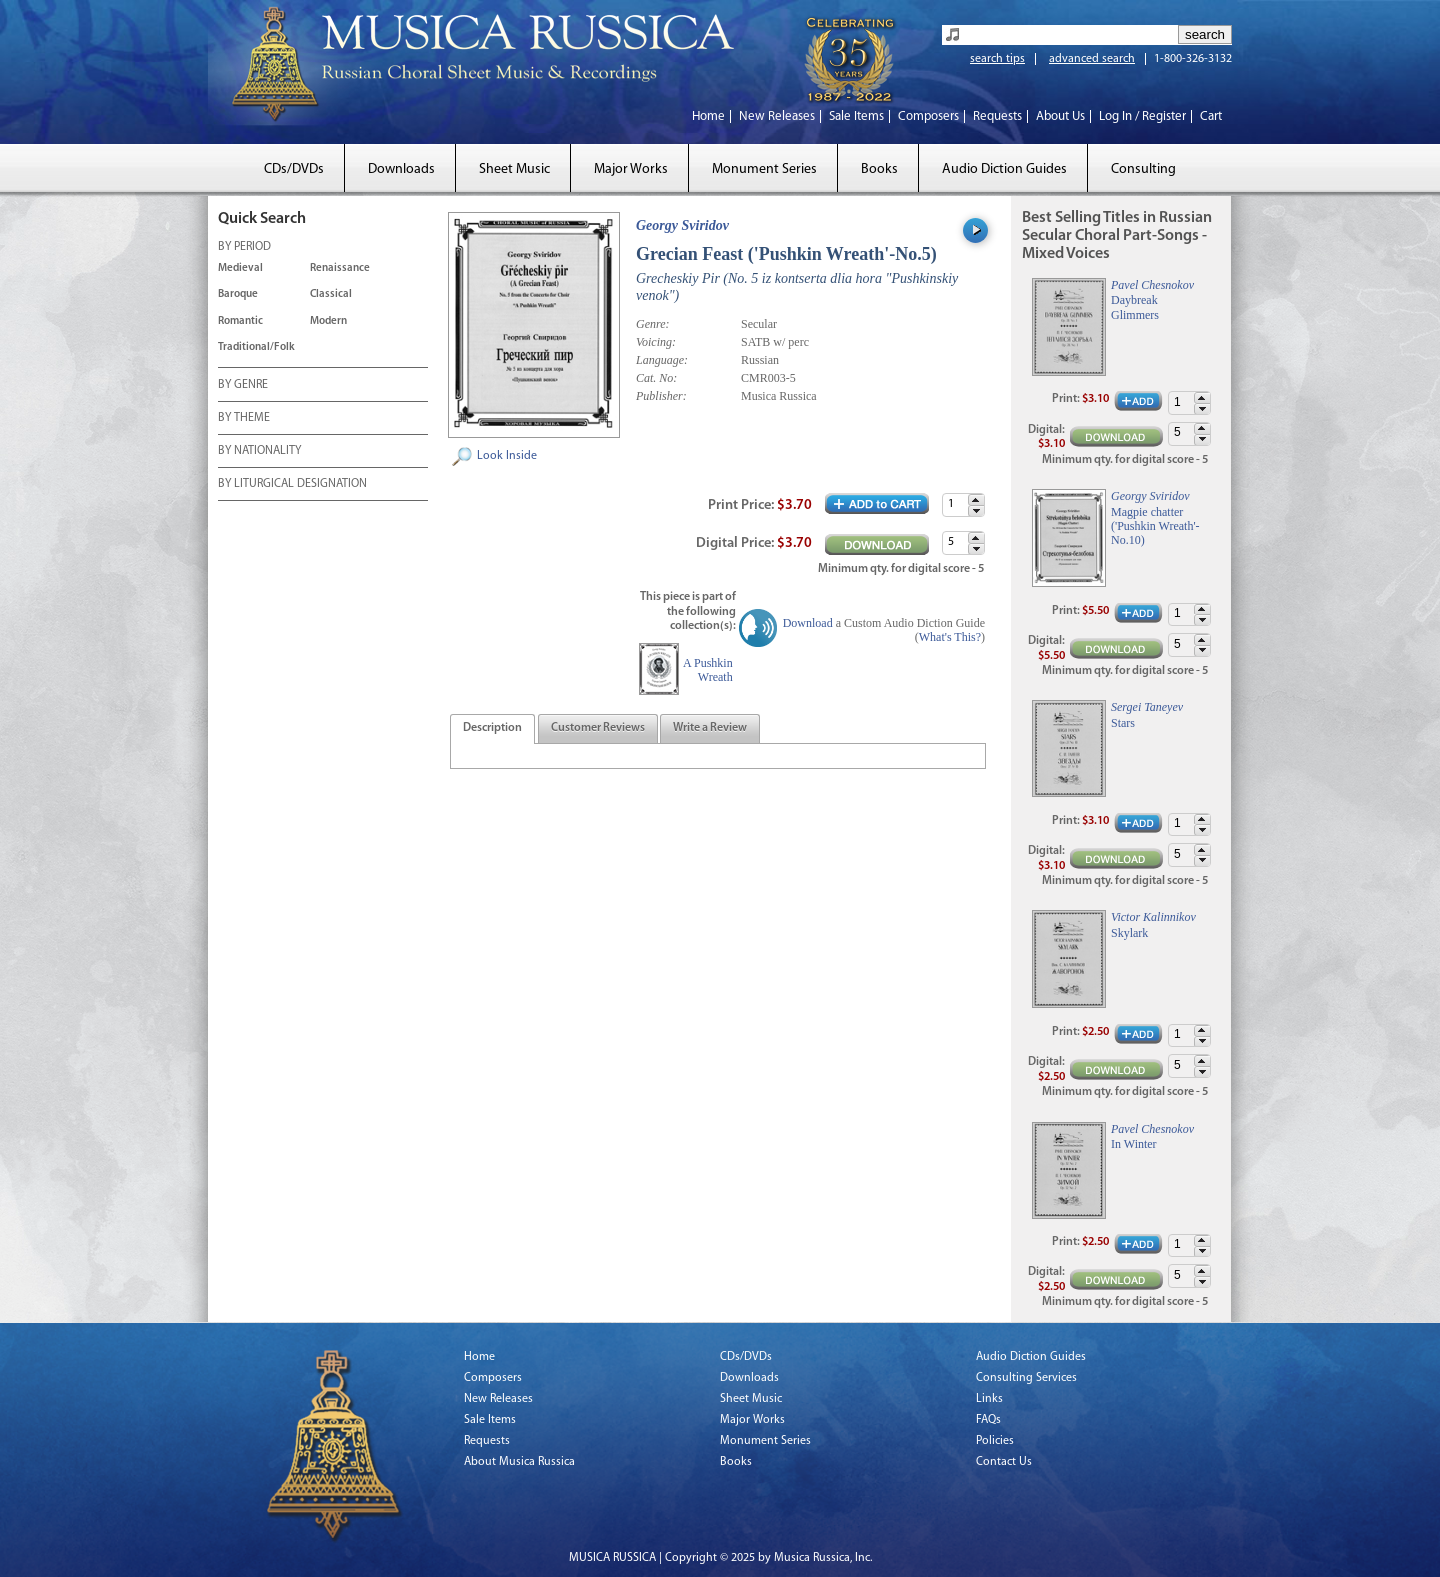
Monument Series (764, 169)
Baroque (238, 294)
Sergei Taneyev (1147, 707)
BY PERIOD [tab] (244, 248)
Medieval (240, 268)
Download (808, 623)
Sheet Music (514, 169)
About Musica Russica (519, 1462)
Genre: (653, 324)
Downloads (401, 169)
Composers (928, 116)
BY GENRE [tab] (243, 386)
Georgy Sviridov (682, 225)
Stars (1123, 723)
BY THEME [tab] (244, 419)
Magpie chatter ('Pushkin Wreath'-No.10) (1155, 526)
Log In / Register (1142, 116)
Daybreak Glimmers (1135, 307)
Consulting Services (1026, 1378)
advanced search (1092, 59)
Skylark (1129, 933)
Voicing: (656, 342)
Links (989, 1399)
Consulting (1143, 169)
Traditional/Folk (256, 347)
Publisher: (661, 396)
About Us (1060, 116)
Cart (1211, 116)
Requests (997, 116)
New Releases (777, 116)
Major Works (631, 169)
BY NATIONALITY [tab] (259, 452)
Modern (328, 321)
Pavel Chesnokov (1152, 285)
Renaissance (340, 268)
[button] (976, 499)
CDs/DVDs (294, 169)
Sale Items (856, 116)
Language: (662, 360)
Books (879, 169)
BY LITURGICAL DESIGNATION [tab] (292, 485)
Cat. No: (656, 378)
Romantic (240, 321)
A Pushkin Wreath (708, 670)
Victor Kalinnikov (1153, 917)
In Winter (1134, 1144)
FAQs (988, 1420)
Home (708, 116)
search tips (997, 59)
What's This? (950, 637)
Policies (995, 1441)
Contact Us (1004, 1462)
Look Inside (507, 456)
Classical (331, 294)
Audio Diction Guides (1004, 169)
